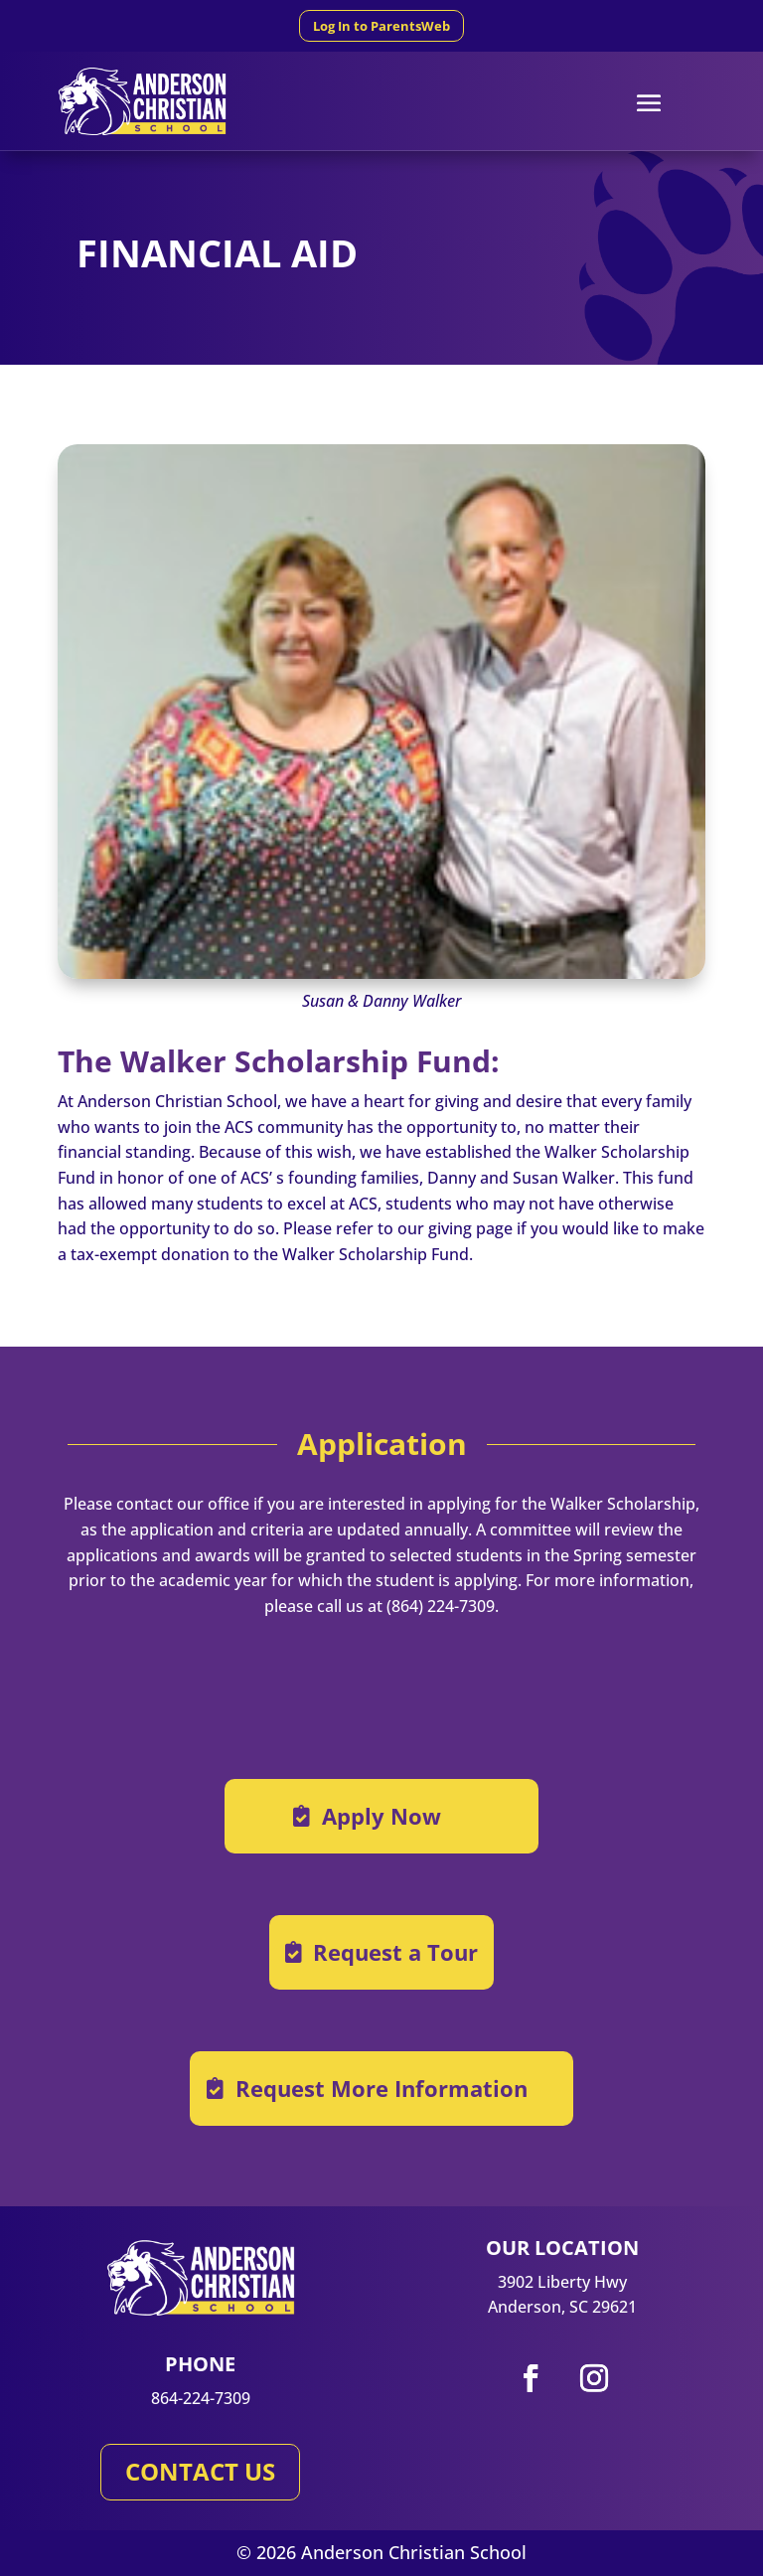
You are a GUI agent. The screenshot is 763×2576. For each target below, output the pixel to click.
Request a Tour (395, 1952)
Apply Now (381, 1816)
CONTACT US (200, 2471)
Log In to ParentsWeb (381, 26)
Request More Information (381, 2088)
